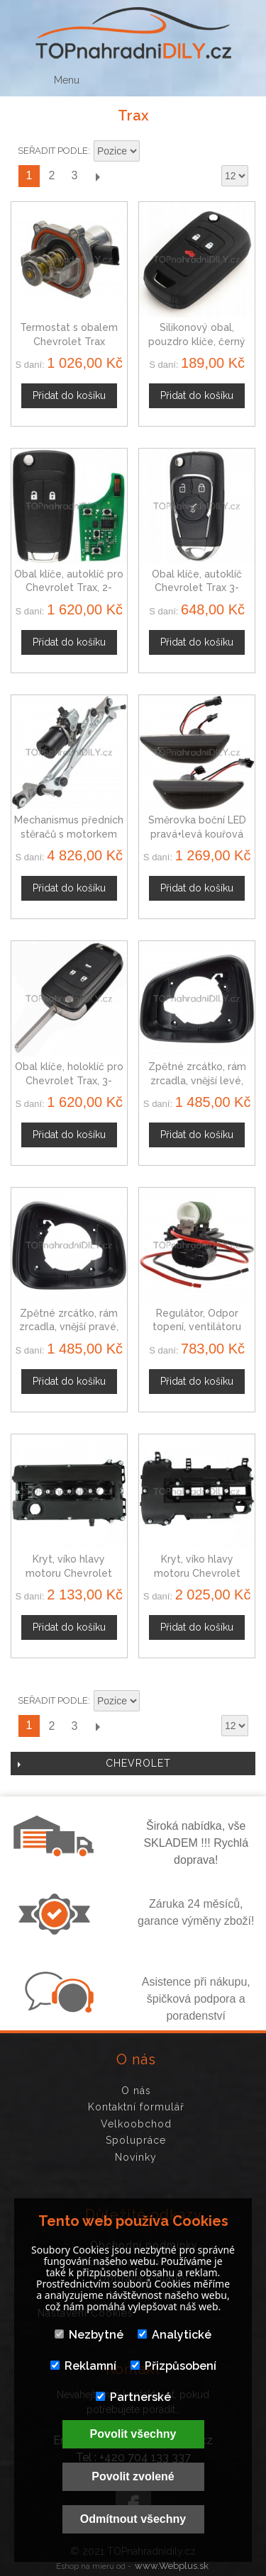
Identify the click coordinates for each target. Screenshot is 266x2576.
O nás (136, 2090)
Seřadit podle (53, 150)
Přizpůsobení (173, 2366)
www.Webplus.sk (172, 2565)
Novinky (136, 2157)
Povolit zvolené (133, 2476)
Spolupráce (136, 2140)
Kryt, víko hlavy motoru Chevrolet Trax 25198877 (197, 1572)
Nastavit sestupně (152, 151)
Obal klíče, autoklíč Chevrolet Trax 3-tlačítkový (197, 587)
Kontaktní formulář (136, 2107)
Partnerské (133, 2397)
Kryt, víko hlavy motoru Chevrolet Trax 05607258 (69, 1572)
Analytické (174, 2334)
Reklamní (83, 2366)
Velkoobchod (136, 2124)
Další (97, 176)
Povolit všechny (133, 2434)
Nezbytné (89, 2334)
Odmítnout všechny (133, 2519)
